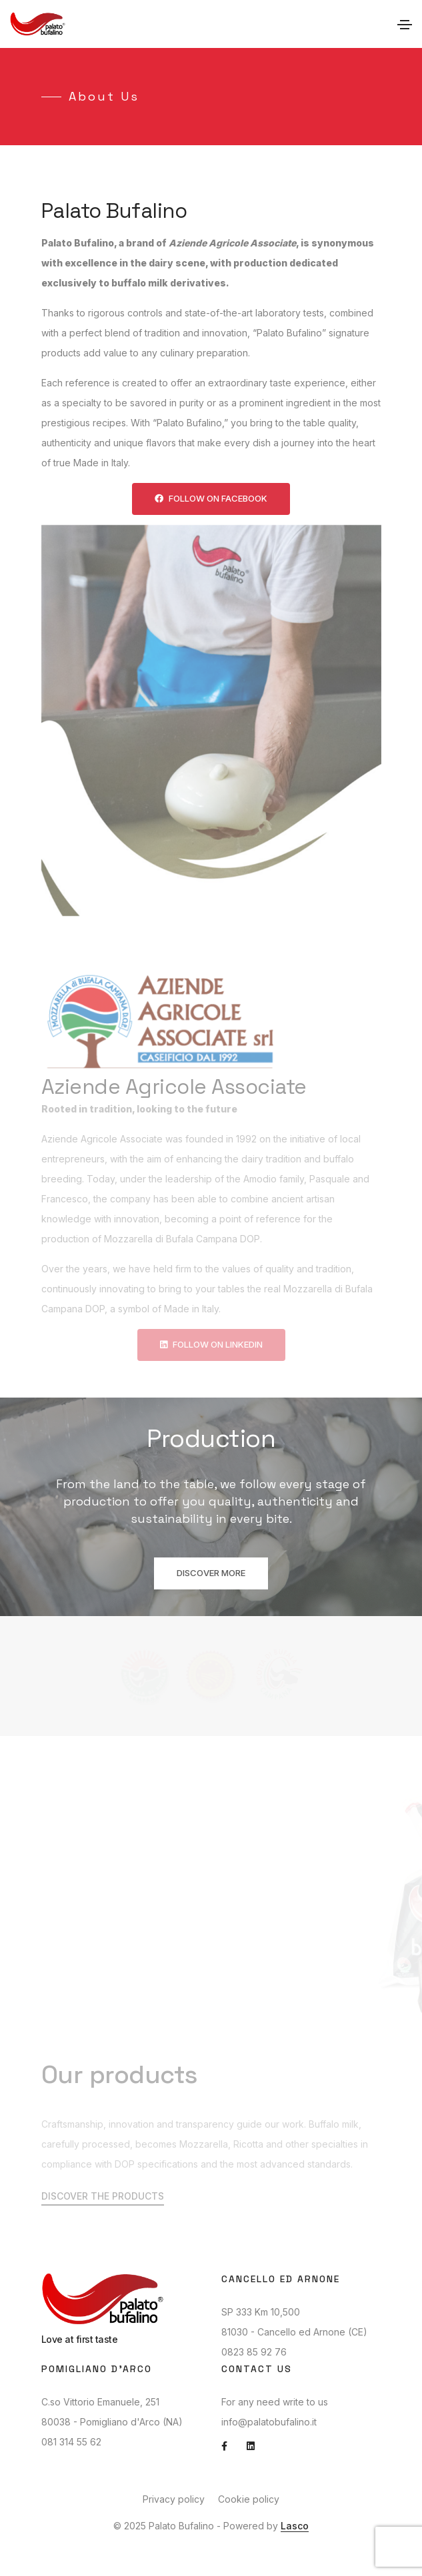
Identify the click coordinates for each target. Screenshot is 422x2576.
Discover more (211, 1572)
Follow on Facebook (211, 498)
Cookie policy (248, 2499)
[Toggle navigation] (404, 24)
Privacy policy (174, 2499)
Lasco (295, 2525)
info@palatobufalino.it (269, 2421)
